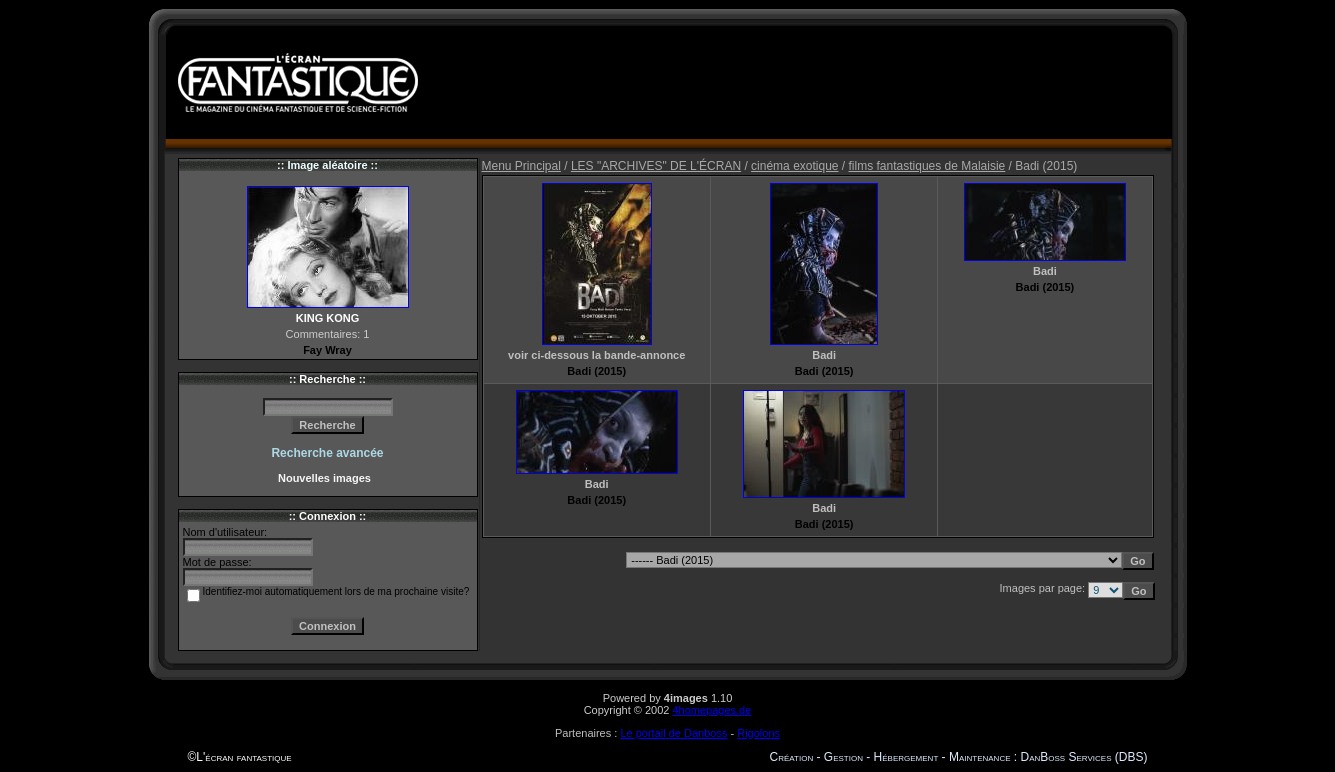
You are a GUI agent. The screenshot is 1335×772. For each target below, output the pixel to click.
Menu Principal (521, 166)
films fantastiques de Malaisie (927, 166)
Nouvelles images (327, 478)
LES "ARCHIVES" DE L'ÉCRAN (656, 166)
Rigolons (758, 733)
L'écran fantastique (243, 757)
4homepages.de (711, 710)
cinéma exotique (794, 166)
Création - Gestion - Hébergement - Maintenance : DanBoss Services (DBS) (959, 757)
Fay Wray (327, 350)
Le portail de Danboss (673, 733)
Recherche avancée (327, 453)
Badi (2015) (596, 371)
